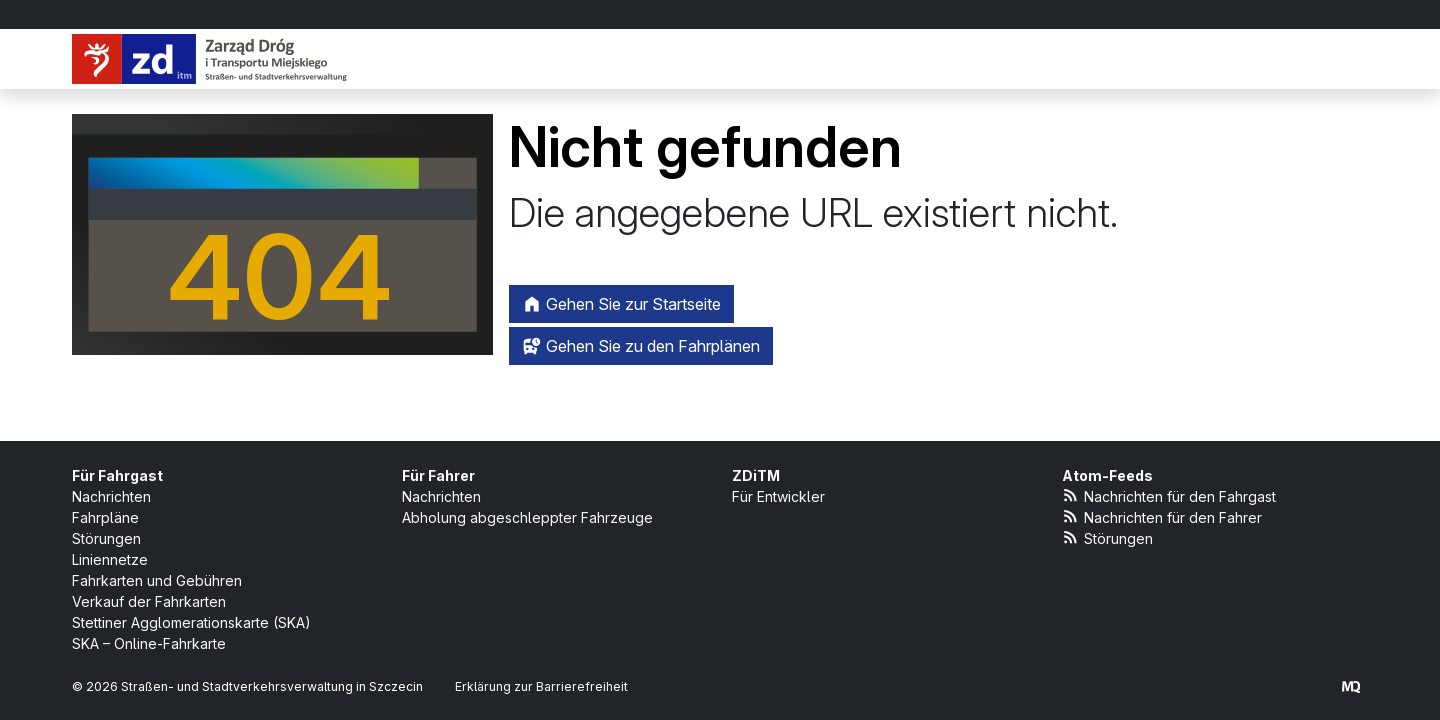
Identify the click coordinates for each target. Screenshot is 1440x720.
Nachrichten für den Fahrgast (1169, 495)
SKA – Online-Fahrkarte (149, 643)
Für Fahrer (438, 475)
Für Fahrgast (117, 475)
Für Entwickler (778, 496)
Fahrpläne (105, 517)
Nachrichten (111, 496)
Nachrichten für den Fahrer (1162, 516)
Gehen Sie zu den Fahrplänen (641, 346)
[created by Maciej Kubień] (1351, 686)
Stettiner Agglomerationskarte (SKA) (191, 622)
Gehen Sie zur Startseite (621, 304)
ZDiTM (756, 475)
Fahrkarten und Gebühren (157, 580)
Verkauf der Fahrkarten (149, 601)
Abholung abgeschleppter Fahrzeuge (527, 517)
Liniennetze (110, 559)
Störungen (106, 538)
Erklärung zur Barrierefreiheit (541, 686)
